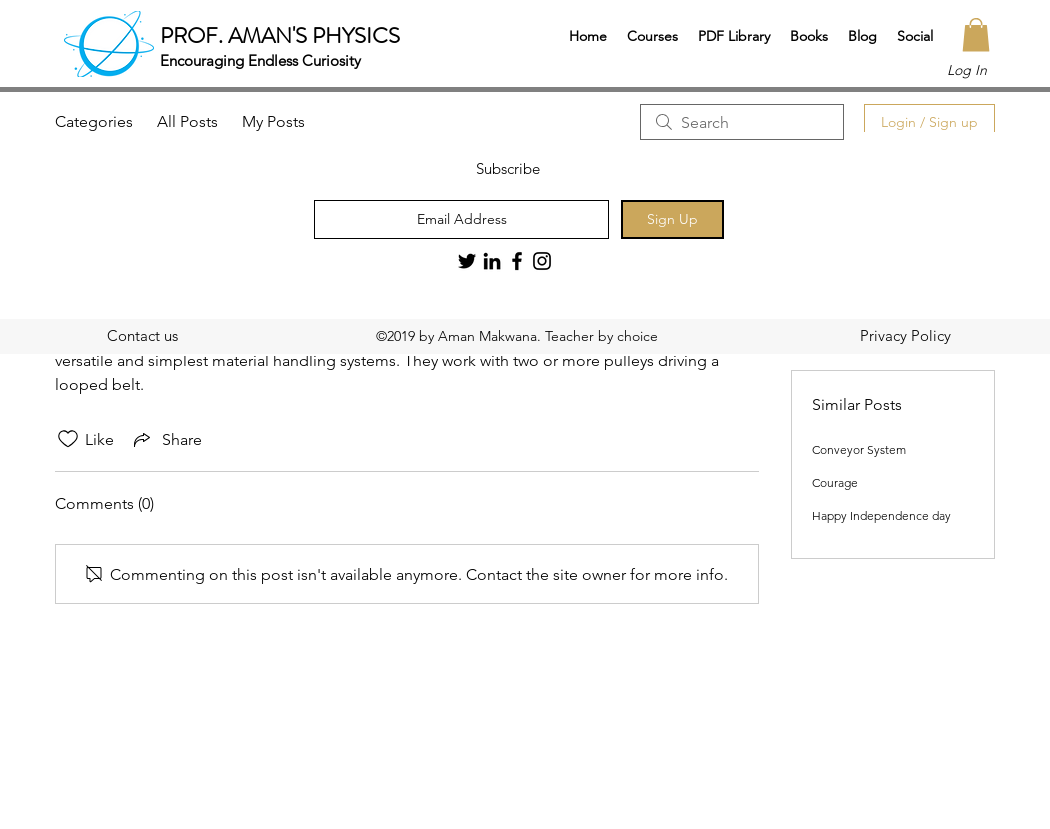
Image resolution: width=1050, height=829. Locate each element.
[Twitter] (467, 261)
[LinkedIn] (492, 261)
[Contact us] (142, 336)
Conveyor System (859, 449)
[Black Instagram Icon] (542, 261)
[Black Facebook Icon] (517, 261)
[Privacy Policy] (905, 336)
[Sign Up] (672, 219)
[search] (742, 122)
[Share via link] (166, 439)
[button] (652, 36)
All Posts (187, 121)
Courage (835, 482)
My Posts (273, 121)
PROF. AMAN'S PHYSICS (280, 35)
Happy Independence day (881, 515)
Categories (94, 121)
